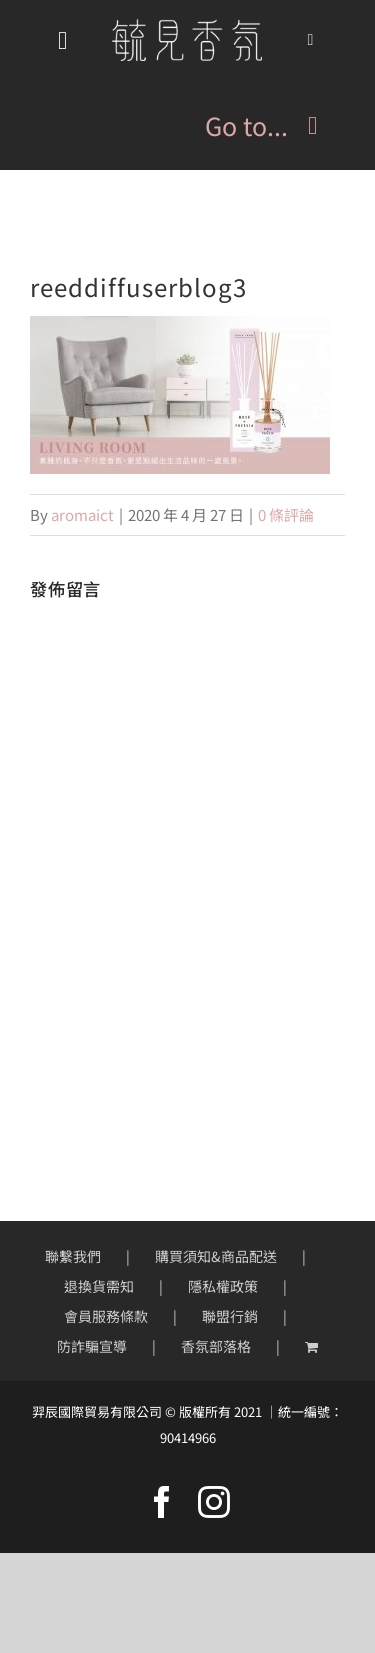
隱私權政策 (223, 1286)
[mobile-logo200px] (187, 26)
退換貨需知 (99, 1286)
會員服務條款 (106, 1316)
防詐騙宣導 (92, 1346)
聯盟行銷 (230, 1316)
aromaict (82, 514)
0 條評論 (286, 514)
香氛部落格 (216, 1346)
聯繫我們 (73, 1256)
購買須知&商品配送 (216, 1256)
